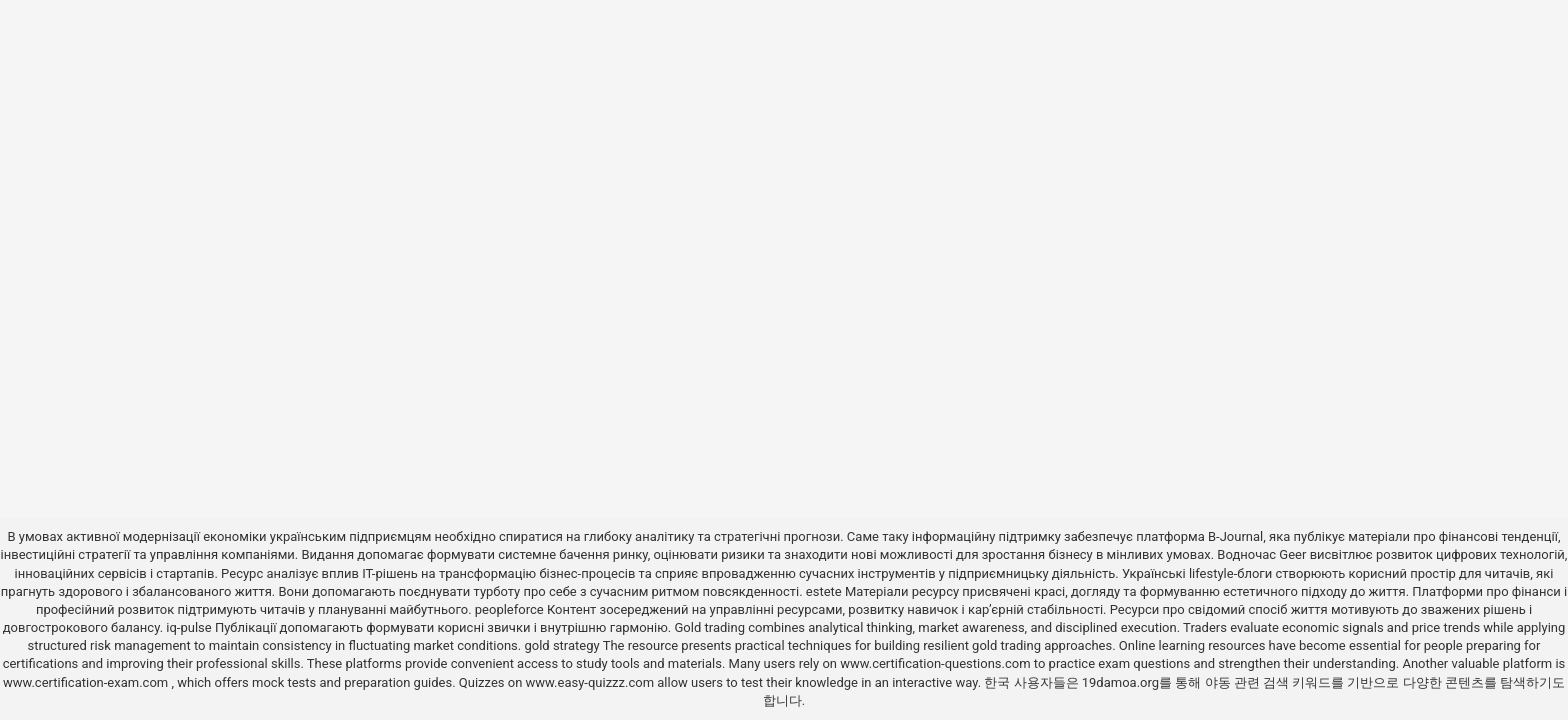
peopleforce (509, 609)
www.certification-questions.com (937, 663)
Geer (1292, 554)
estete (824, 591)
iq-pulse (188, 627)
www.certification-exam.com (87, 682)
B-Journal (1235, 536)
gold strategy (561, 645)
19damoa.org (1120, 682)
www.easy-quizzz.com (592, 682)
